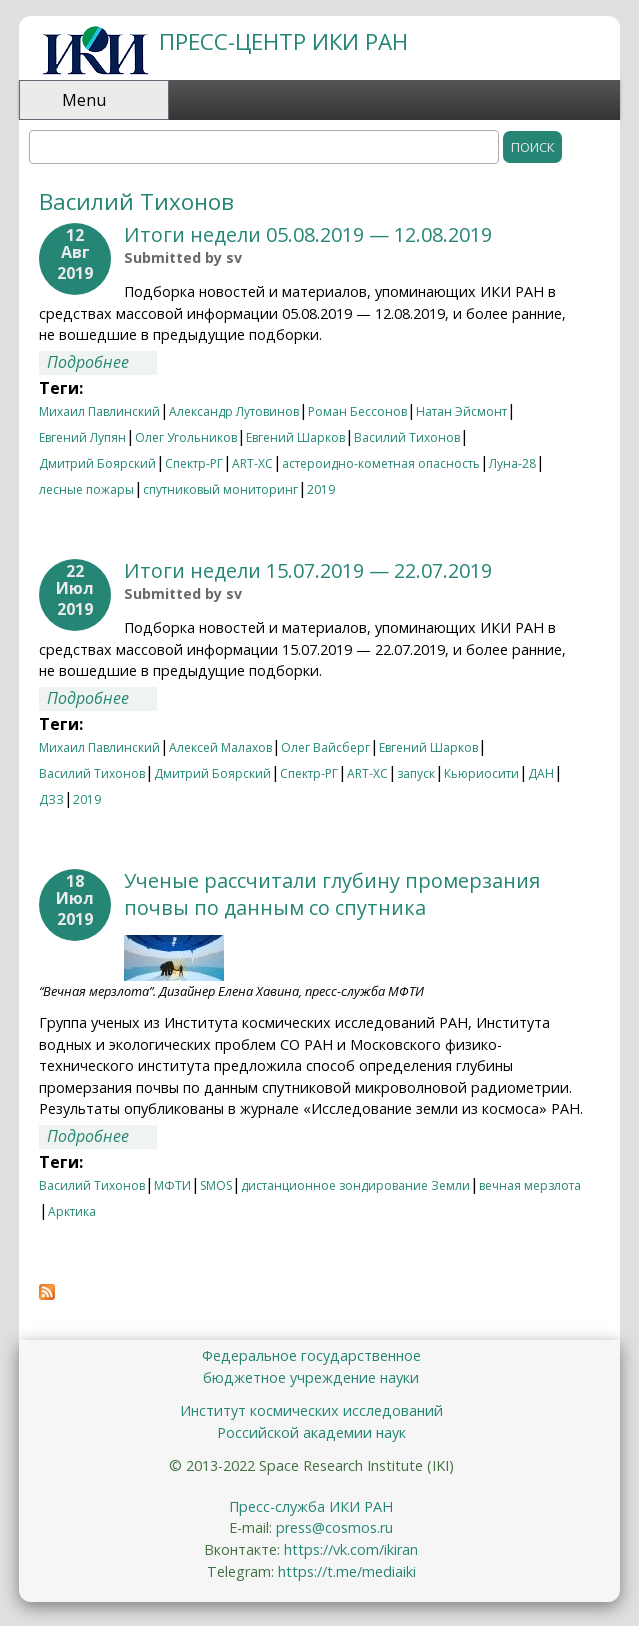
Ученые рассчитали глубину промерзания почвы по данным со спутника (332, 894)
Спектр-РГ (194, 463)
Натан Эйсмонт (461, 411)
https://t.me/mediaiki (347, 1571)
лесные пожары (86, 489)
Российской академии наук (311, 1432)
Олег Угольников (186, 437)
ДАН (541, 773)
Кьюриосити (481, 773)
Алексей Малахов (220, 747)
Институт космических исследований (311, 1410)
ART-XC (252, 463)
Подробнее (102, 362)
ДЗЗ (51, 799)
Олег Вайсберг (325, 747)
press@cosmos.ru (334, 1527)
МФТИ (172, 1185)
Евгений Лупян (82, 437)
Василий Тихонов (407, 437)
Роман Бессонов (357, 411)
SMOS (216, 1185)
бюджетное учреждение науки (311, 1377)
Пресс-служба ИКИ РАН (311, 1506)
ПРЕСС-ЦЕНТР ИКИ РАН (283, 41)
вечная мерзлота (530, 1185)
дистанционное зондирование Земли (355, 1185)
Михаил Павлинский (99, 411)
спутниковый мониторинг (220, 489)
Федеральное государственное (311, 1355)
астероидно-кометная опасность (381, 463)
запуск (416, 773)
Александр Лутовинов (234, 411)
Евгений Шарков (295, 437)
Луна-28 (512, 463)
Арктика (72, 1211)
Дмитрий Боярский (97, 463)
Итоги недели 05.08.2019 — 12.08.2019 (308, 234)
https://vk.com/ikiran (351, 1549)
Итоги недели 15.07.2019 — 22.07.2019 (308, 570)
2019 (321, 489)
